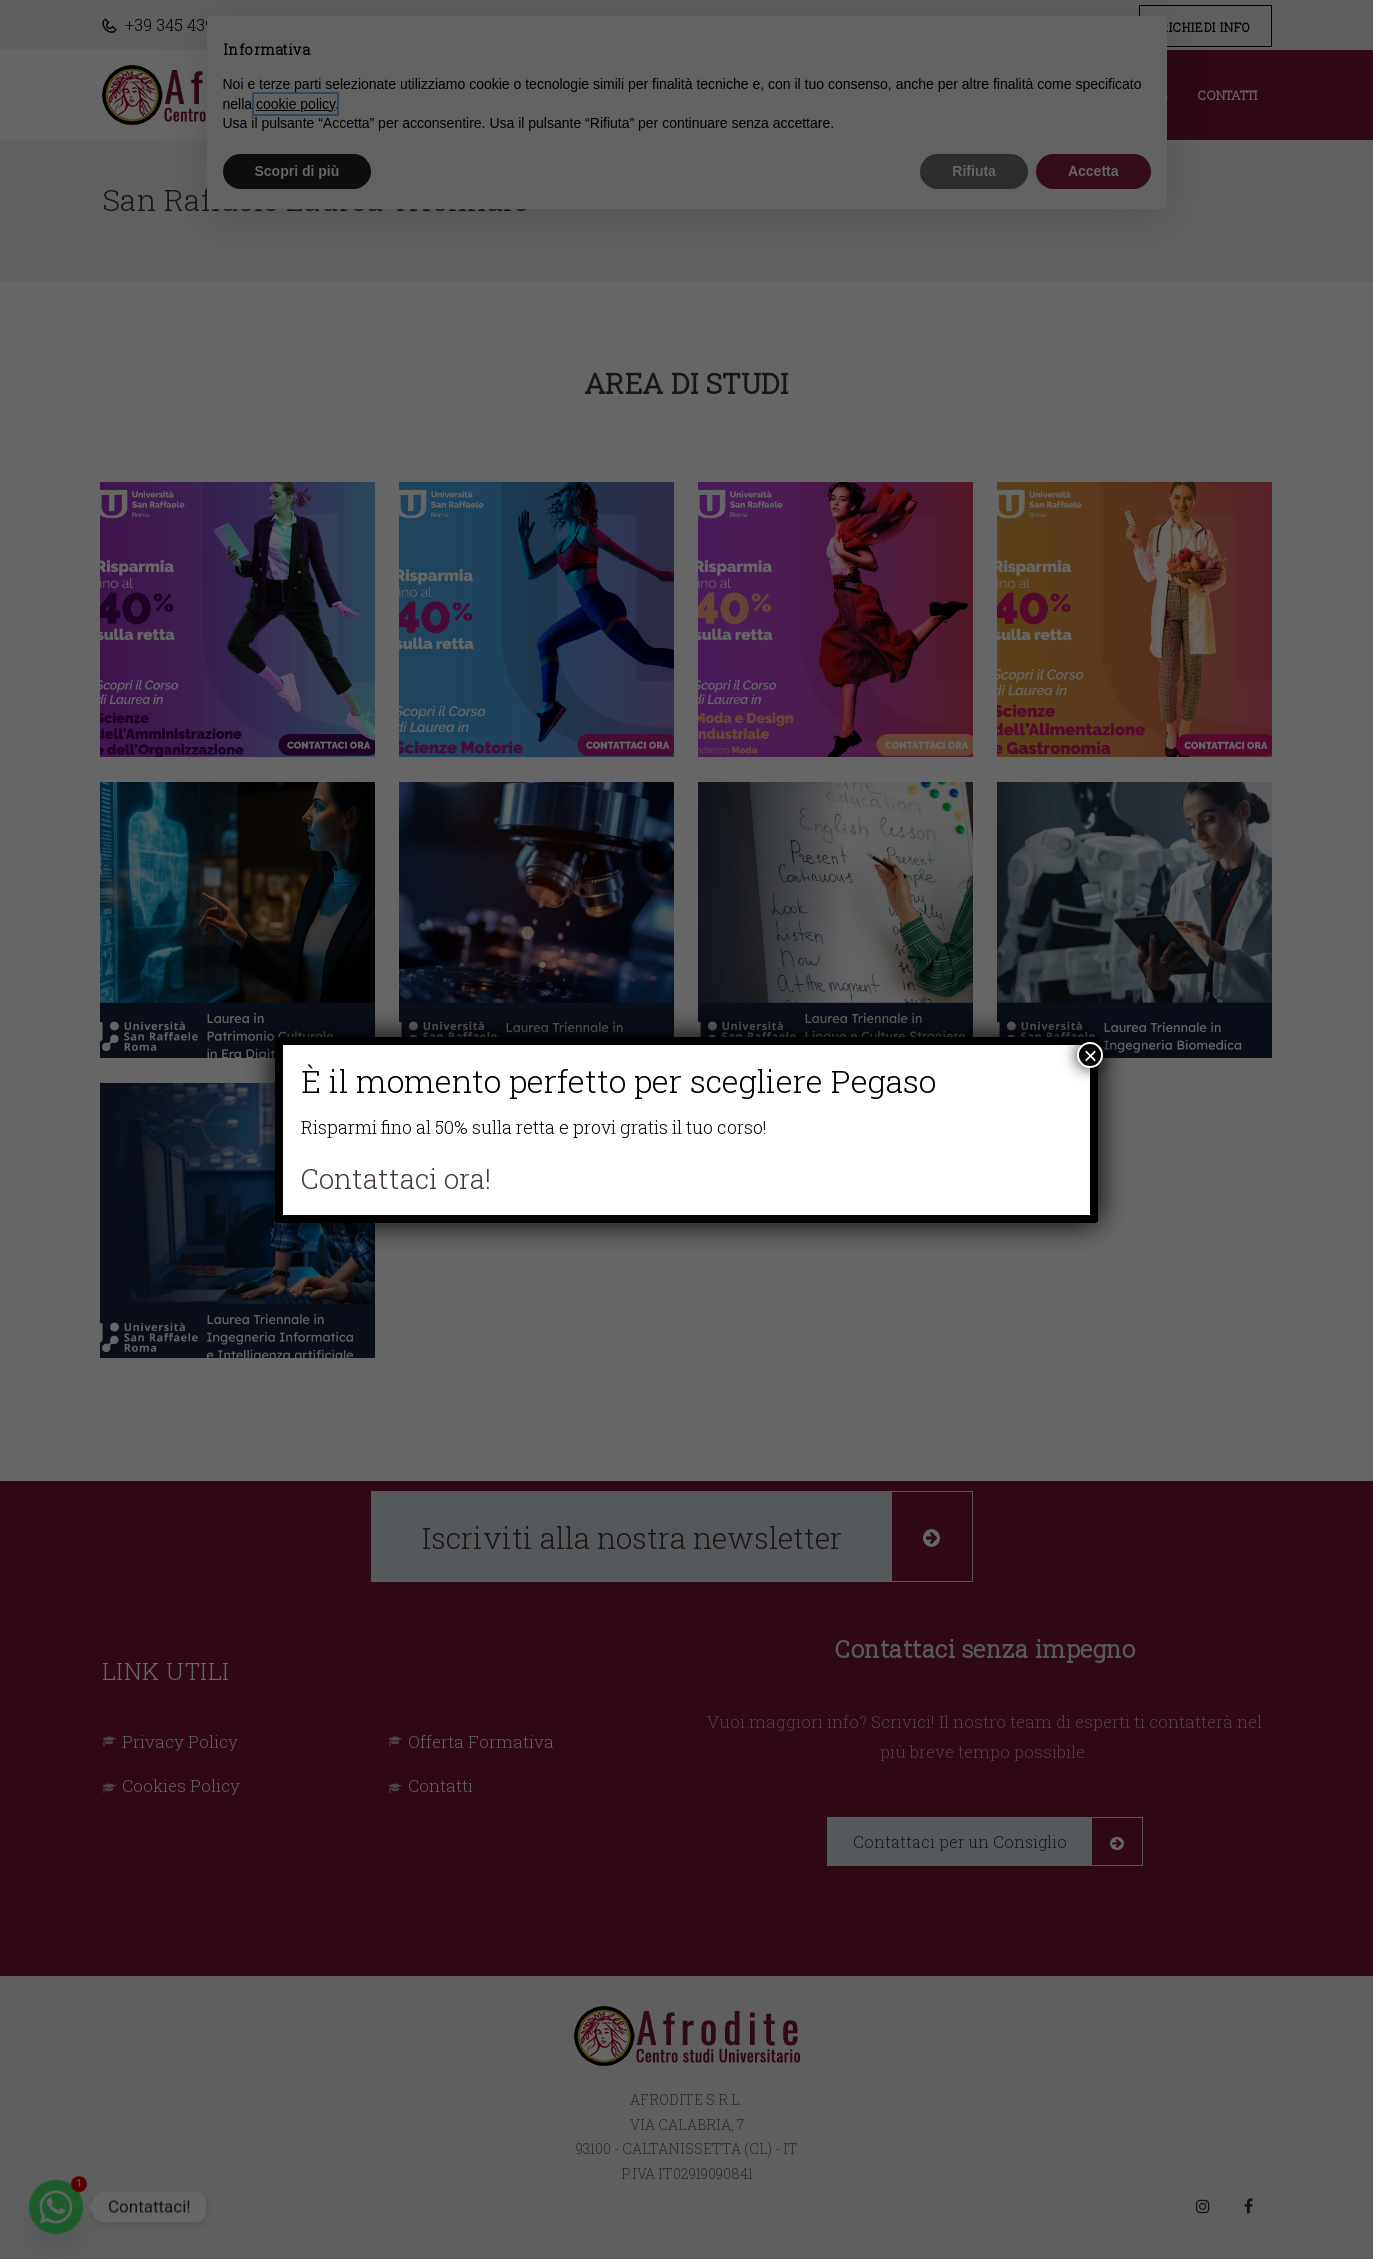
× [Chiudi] (1090, 1055)
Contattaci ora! (396, 1178)
